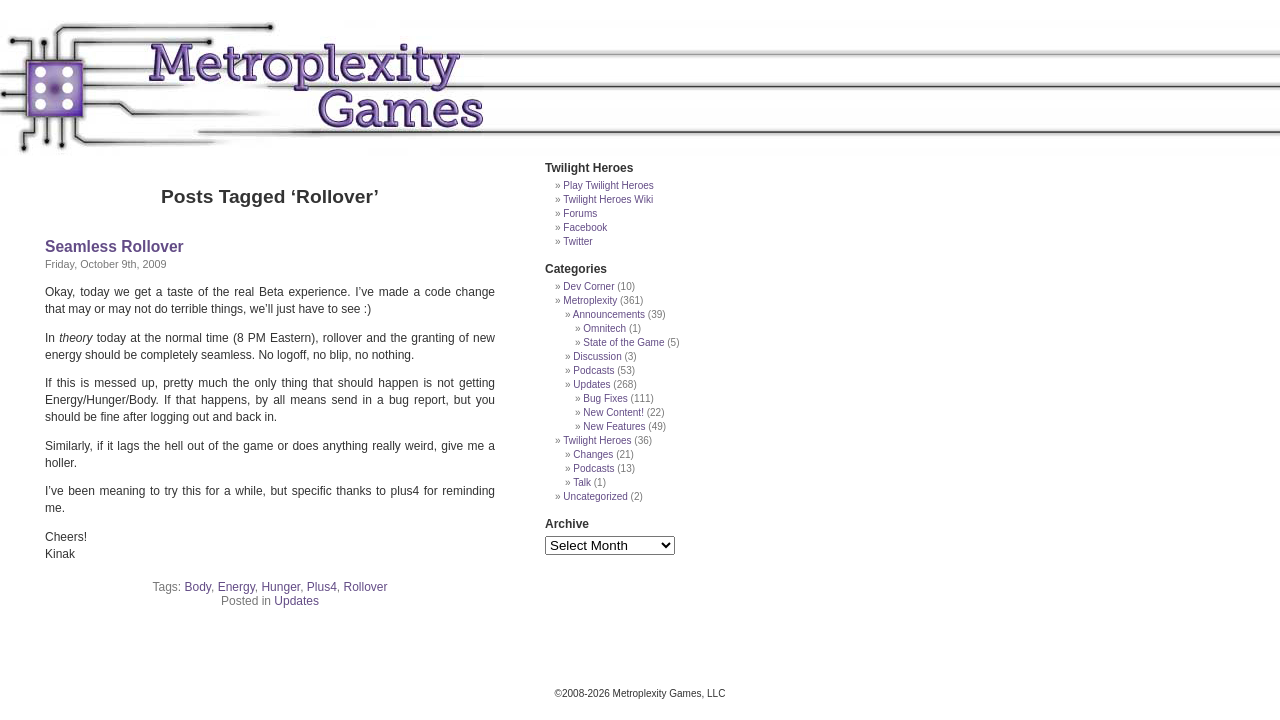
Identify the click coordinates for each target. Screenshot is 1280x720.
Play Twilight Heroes (608, 185)
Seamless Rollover (114, 246)
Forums (580, 213)
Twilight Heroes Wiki (608, 199)
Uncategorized (595, 496)
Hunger (280, 587)
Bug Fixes (605, 398)
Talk (582, 482)
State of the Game (623, 342)
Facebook (585, 227)
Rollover (366, 587)
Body (197, 587)
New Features (614, 426)
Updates (296, 601)
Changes (593, 454)
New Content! (613, 412)
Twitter (577, 241)
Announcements (609, 314)
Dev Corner (588, 286)
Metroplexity (590, 300)
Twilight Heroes (597, 440)
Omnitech (604, 328)
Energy (236, 587)
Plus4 (322, 587)
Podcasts (593, 370)
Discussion (597, 356)
